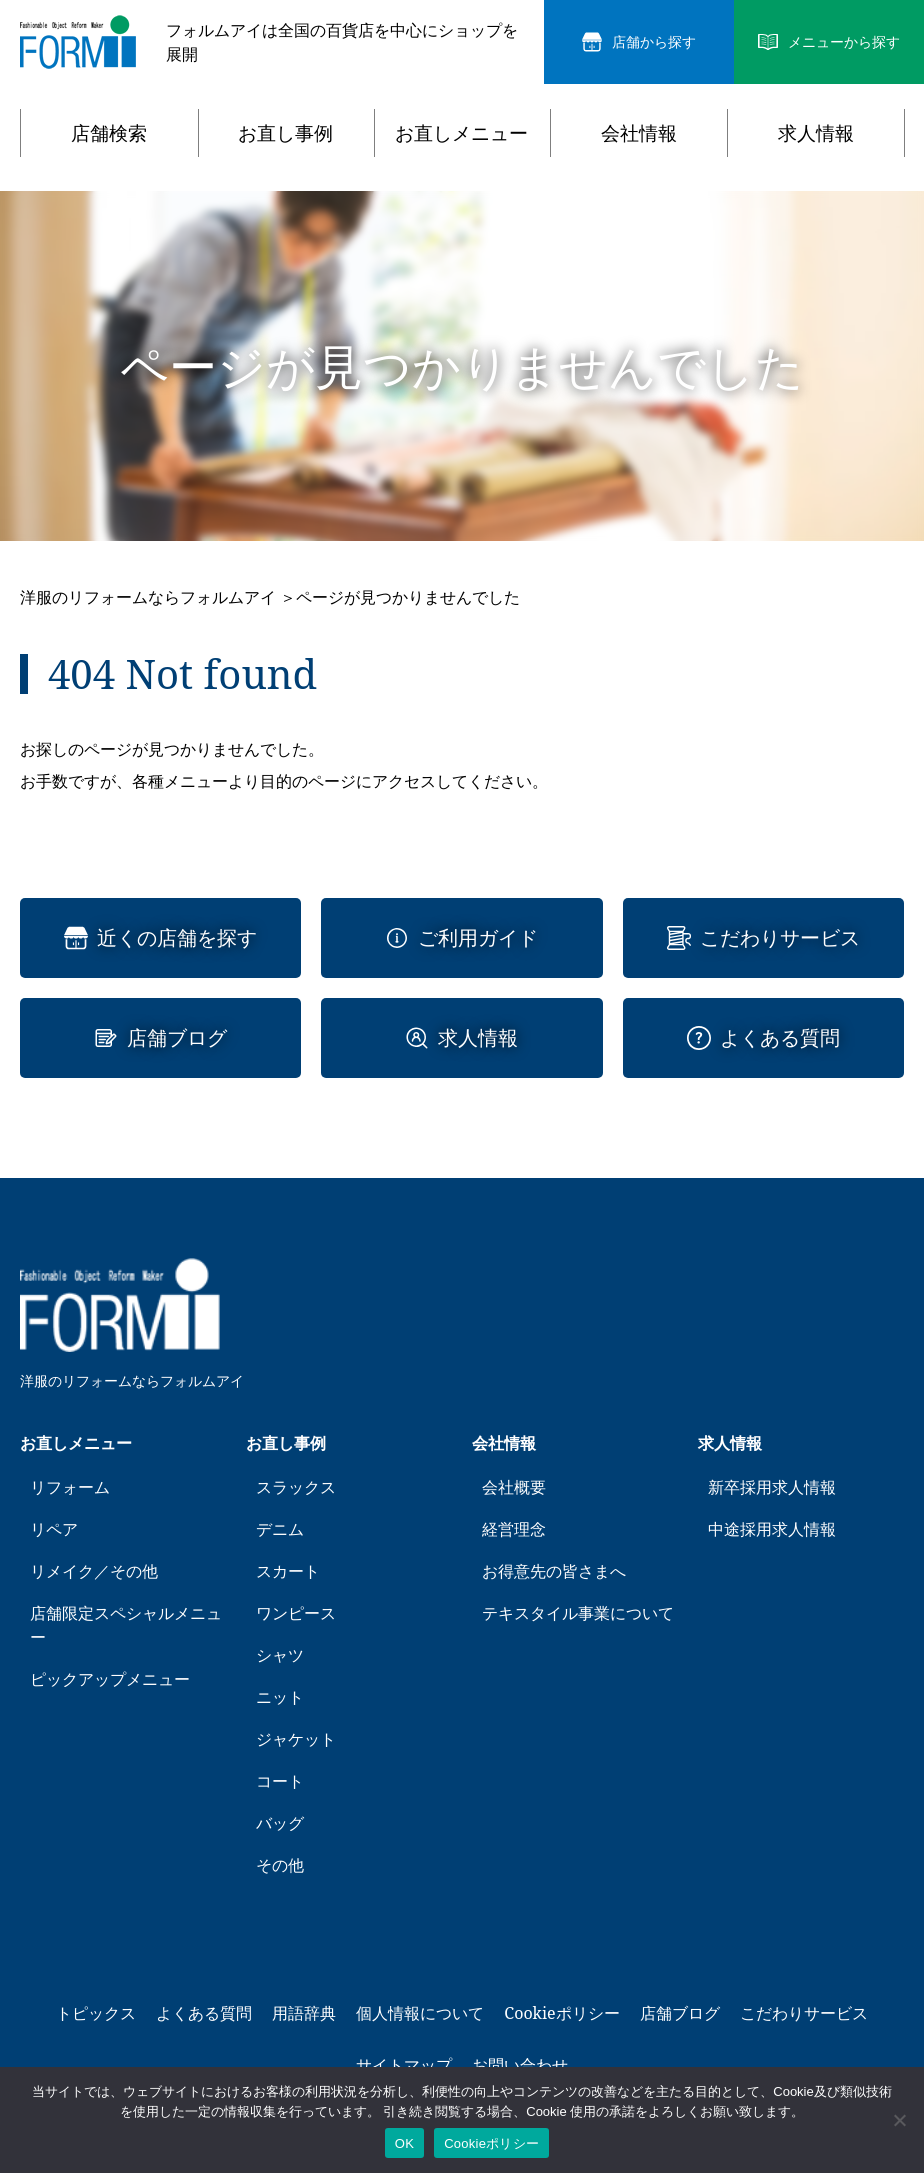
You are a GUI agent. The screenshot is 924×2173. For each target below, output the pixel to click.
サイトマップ (404, 2065)
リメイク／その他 (94, 1571)
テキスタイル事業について (578, 1613)
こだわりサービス (780, 938)
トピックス (96, 2013)
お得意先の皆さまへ (554, 1571)
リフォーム (70, 1487)
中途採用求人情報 (772, 1529)
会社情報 (639, 132)
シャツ (280, 1655)
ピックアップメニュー (110, 1679)
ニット (280, 1697)
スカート (288, 1571)
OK (404, 2143)
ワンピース (296, 1613)
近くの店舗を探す (177, 938)
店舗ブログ (177, 1038)
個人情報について (420, 2013)
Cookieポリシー (561, 2013)
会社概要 (514, 1487)
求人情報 (816, 132)
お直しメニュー (461, 132)
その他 (280, 1865)
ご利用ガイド (478, 938)
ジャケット (296, 1739)
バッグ (280, 1823)
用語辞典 (304, 2013)
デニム (280, 1529)
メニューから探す (844, 42)
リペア (54, 1529)
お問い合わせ (520, 2065)
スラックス (296, 1487)
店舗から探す (654, 42)
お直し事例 (285, 132)
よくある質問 (780, 1038)
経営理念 (514, 1529)
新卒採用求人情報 (772, 1487)
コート (280, 1781)
